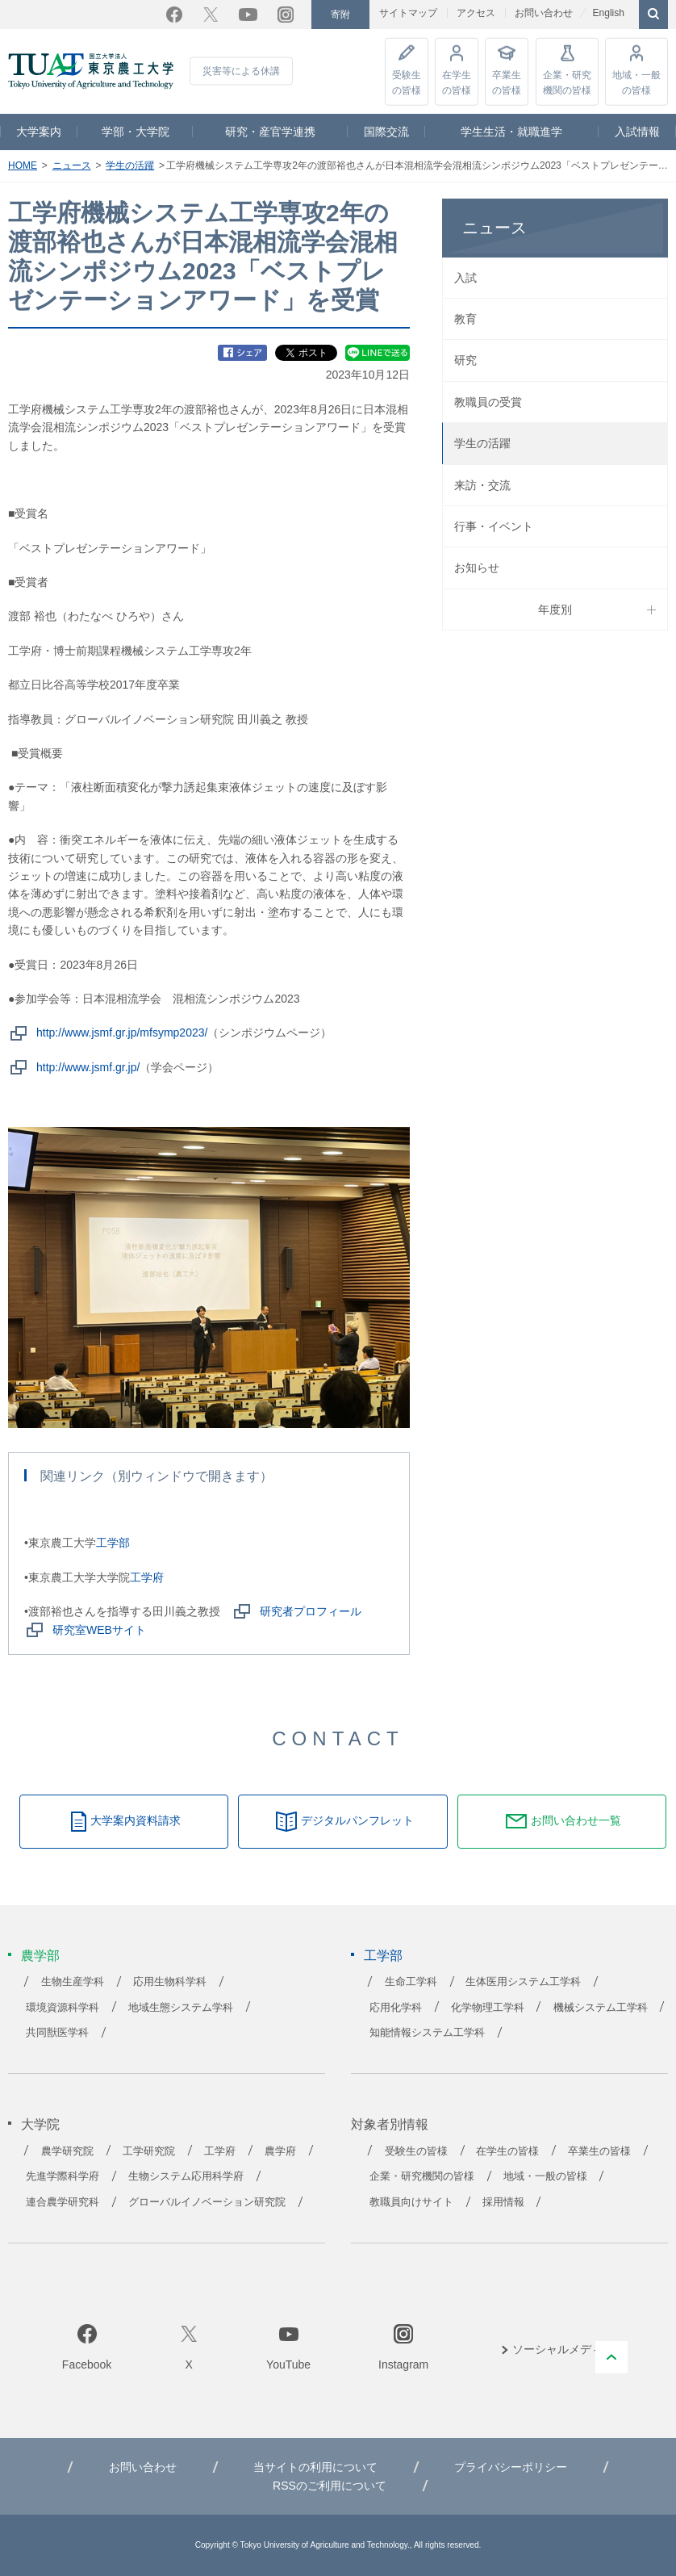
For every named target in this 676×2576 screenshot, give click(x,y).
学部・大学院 (135, 131)
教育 (465, 318)
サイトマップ (408, 13)
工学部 (113, 1542)
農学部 (40, 1955)
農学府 (280, 2151)
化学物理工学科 (487, 2007)
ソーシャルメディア (563, 2349)
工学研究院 (149, 2151)
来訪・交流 (482, 485)
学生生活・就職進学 (511, 131)
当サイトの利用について (315, 2467)
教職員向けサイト (411, 2202)
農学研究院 (67, 2151)
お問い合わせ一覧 (576, 1820)
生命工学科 (411, 1981)
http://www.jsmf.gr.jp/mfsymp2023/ (121, 1032)
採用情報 (503, 2202)
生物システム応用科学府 (186, 2176)
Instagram (285, 14)
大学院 (40, 2124)
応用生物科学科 (170, 1981)
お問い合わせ (544, 13)
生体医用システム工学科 (523, 1981)
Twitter (210, 14)
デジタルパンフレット (357, 1820)
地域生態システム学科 (180, 2007)
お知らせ (476, 567)
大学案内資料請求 (135, 1820)
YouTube (248, 14)
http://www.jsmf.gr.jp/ (88, 1067)
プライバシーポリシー (510, 2467)
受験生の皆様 (406, 82)
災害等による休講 (241, 71)
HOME (22, 165)
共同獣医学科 (57, 2032)
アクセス (476, 13)
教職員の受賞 (488, 402)
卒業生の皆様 (506, 82)
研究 (465, 360)
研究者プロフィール (310, 1611)
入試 (465, 277)
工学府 (147, 1577)
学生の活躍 (130, 165)
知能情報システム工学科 (427, 2032)
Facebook (174, 14)
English (608, 13)
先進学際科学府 (62, 2176)
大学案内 (38, 131)
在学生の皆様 (456, 82)
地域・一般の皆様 (636, 82)
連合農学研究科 (62, 2202)
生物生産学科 (72, 1981)
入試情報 (637, 131)
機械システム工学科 (600, 2007)
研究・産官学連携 (270, 131)
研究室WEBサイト (99, 1629)
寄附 (340, 14)
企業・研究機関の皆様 (567, 82)
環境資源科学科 (62, 2007)
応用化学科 (395, 2007)
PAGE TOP (611, 2357)
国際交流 (386, 131)
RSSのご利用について (329, 2485)
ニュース (71, 165)
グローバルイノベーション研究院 (207, 2202)
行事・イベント (493, 526)
